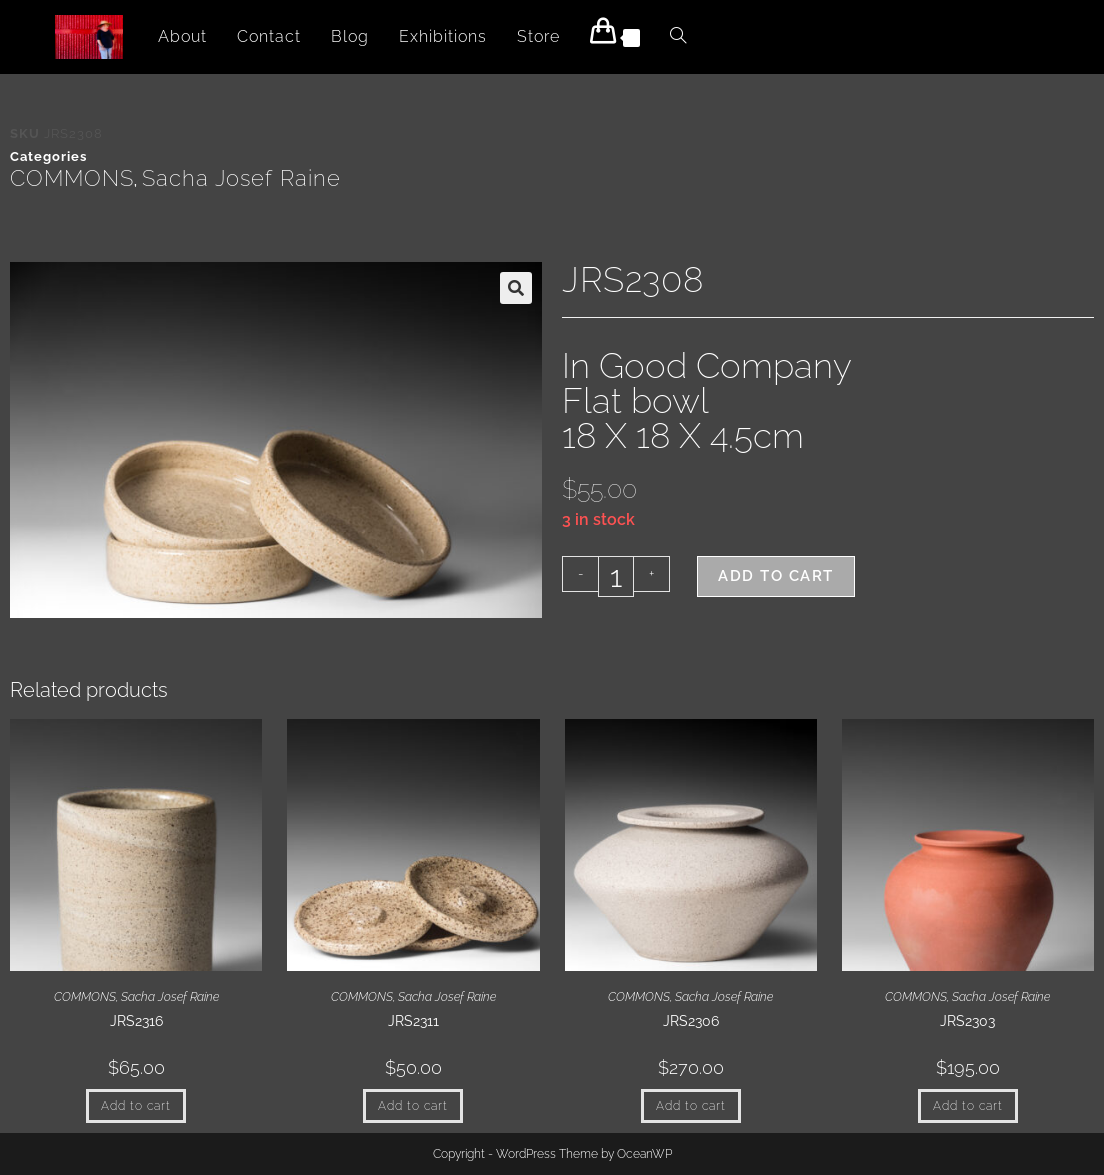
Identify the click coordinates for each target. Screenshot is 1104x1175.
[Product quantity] (616, 576)
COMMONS (72, 178)
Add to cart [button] (136, 1106)
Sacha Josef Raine (241, 178)
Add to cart (776, 576)
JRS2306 (691, 1021)
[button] (516, 288)
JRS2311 (413, 1021)
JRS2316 (136, 1021)
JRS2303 (967, 1021)
